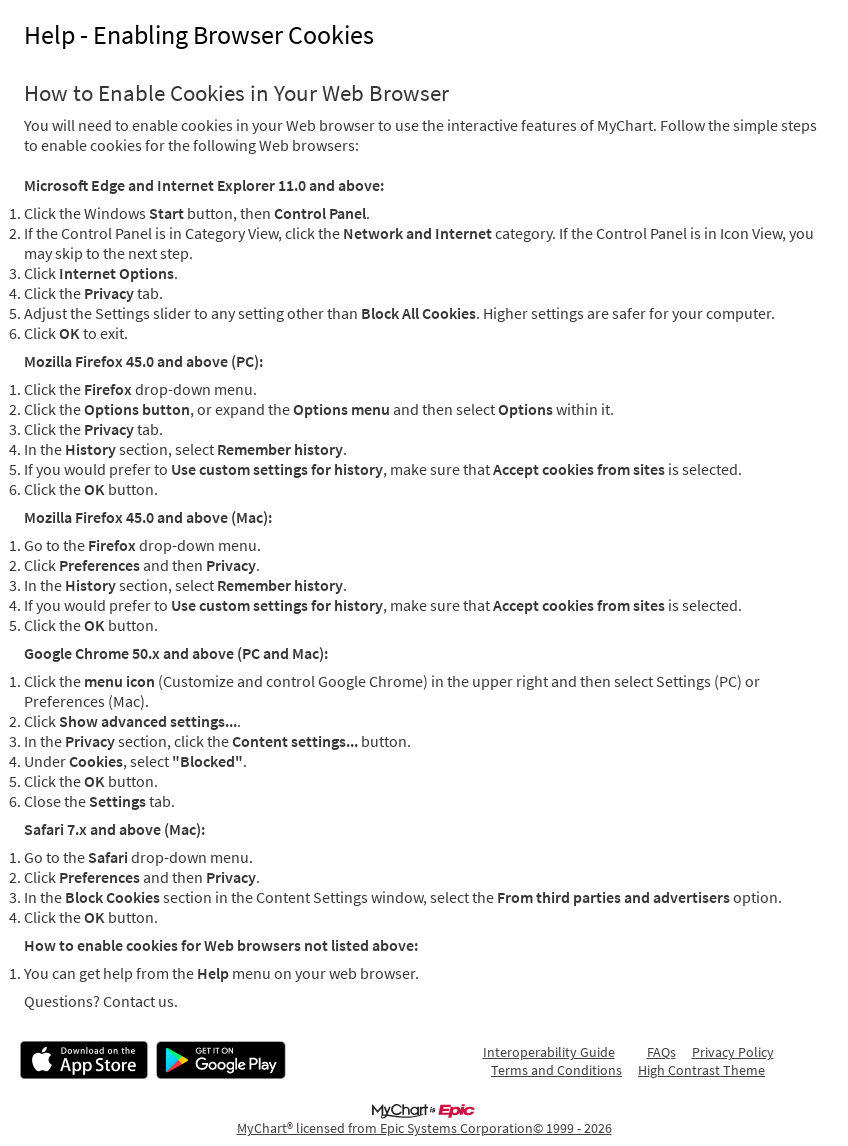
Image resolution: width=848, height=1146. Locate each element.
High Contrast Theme (701, 1070)
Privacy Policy (733, 1052)
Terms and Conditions (556, 1070)
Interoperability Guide (549, 1052)
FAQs (661, 1052)
